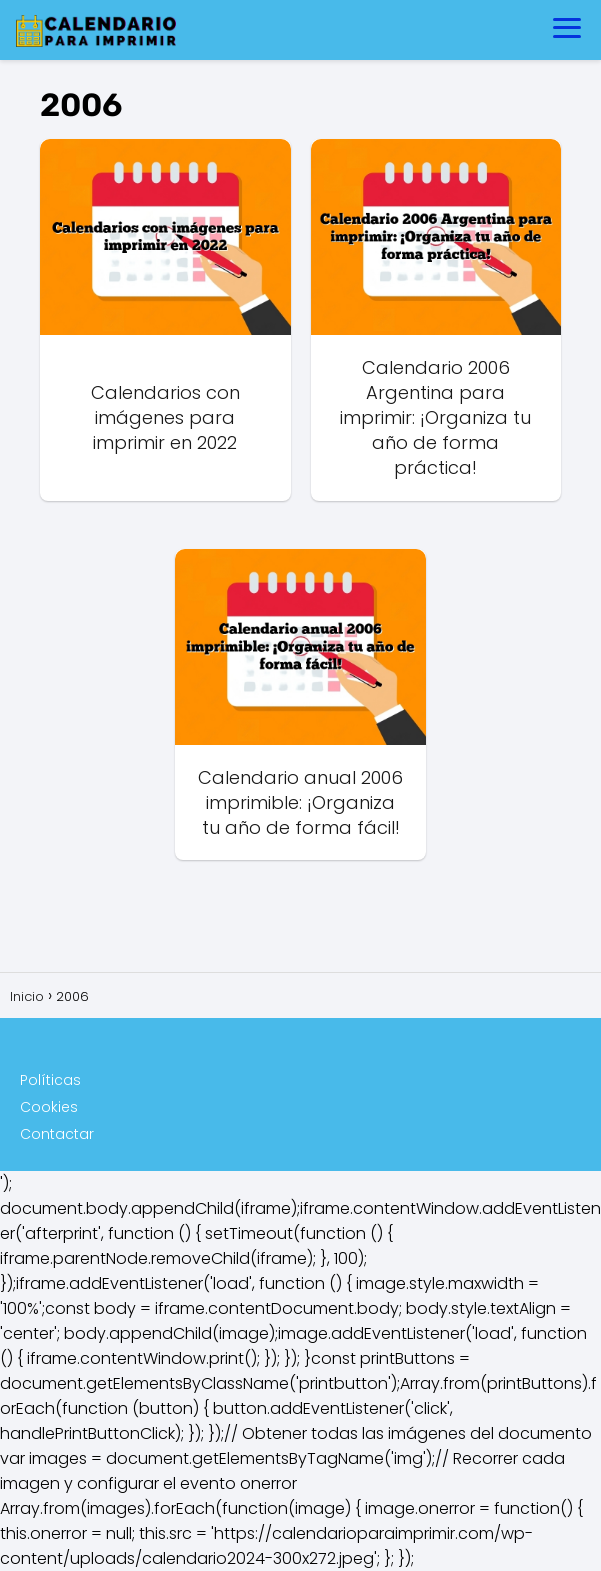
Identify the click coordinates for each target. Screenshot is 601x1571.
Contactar (57, 1134)
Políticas (50, 1080)
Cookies (49, 1107)
